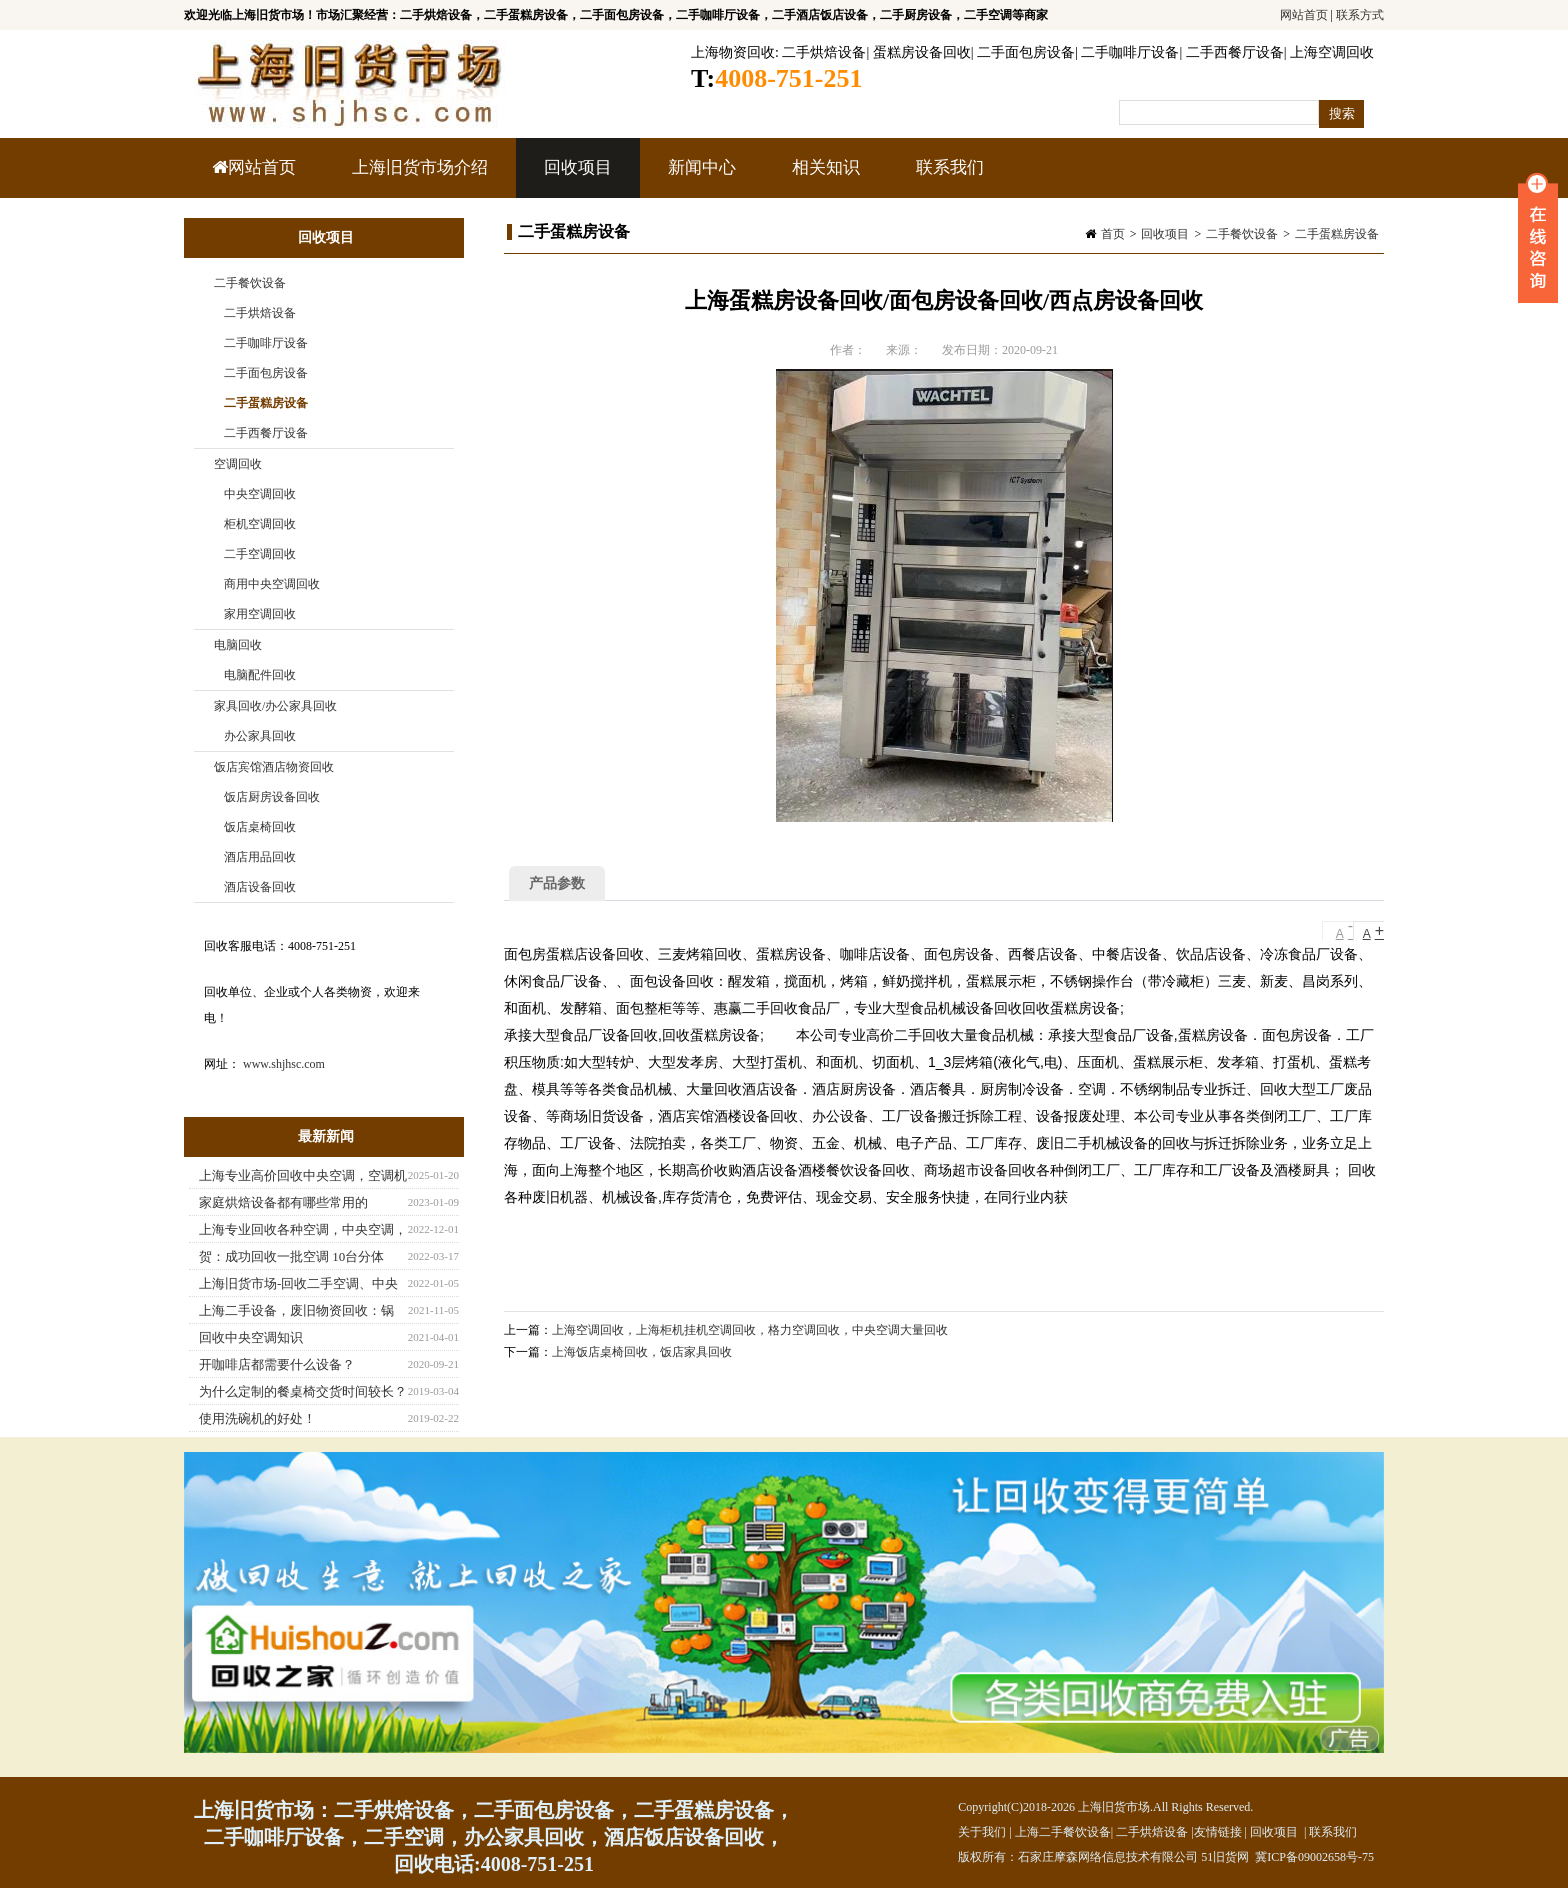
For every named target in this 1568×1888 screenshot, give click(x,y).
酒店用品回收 (260, 857)
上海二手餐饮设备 (1063, 1832)
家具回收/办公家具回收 (275, 706)
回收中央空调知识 (251, 1337)
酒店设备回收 (260, 887)
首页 (1113, 234)
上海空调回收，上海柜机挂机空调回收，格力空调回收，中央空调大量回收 (750, 1330)
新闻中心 (699, 178)
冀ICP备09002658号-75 (1314, 1857)
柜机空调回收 (260, 524)
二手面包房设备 (1026, 52)
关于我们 (982, 1832)
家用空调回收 (260, 614)
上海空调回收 (1332, 52)
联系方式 (1360, 15)
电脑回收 (238, 645)
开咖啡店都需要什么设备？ (277, 1364)
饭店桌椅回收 (260, 827)
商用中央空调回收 (272, 584)
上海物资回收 (733, 52)
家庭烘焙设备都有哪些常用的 (283, 1202)
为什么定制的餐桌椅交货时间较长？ (303, 1391)
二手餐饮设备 (1242, 234)
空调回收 (238, 464)
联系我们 (950, 167)
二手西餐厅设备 (1235, 52)
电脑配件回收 (260, 675)
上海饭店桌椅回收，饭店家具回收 (642, 1352)
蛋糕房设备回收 (922, 52)
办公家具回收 (260, 736)
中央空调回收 (260, 494)
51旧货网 (1225, 1857)
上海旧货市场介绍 (420, 167)
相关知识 (823, 178)
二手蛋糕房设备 (1337, 234)
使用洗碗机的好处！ (257, 1418)
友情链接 (1218, 1832)
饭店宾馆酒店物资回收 (274, 767)
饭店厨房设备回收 (272, 797)
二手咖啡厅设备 (1130, 52)
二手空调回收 (260, 554)
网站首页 (1304, 15)
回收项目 (575, 178)
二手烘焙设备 (824, 52)
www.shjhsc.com (284, 1064)
